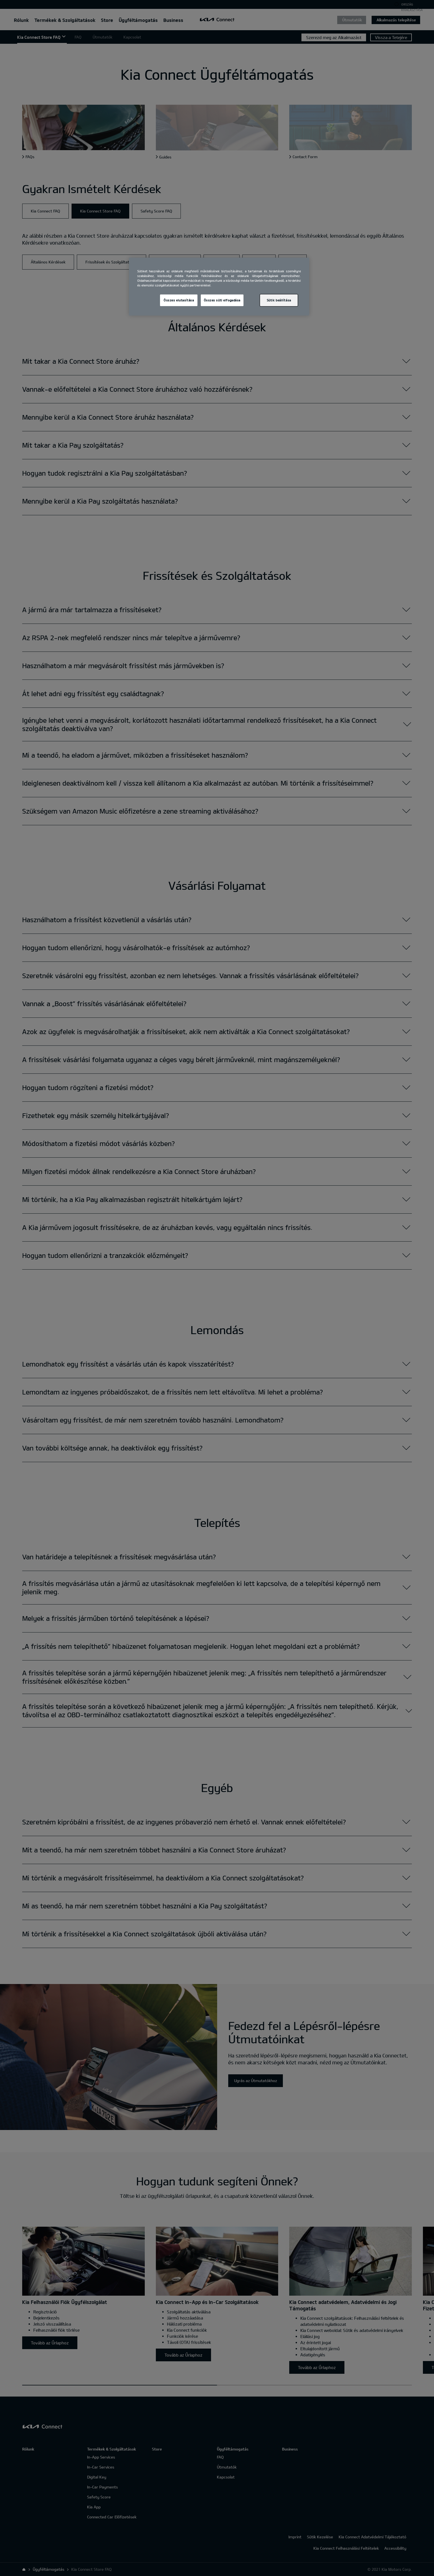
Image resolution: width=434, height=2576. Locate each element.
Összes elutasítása (179, 300)
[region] (219, 287)
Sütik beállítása (279, 300)
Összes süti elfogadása (222, 300)
